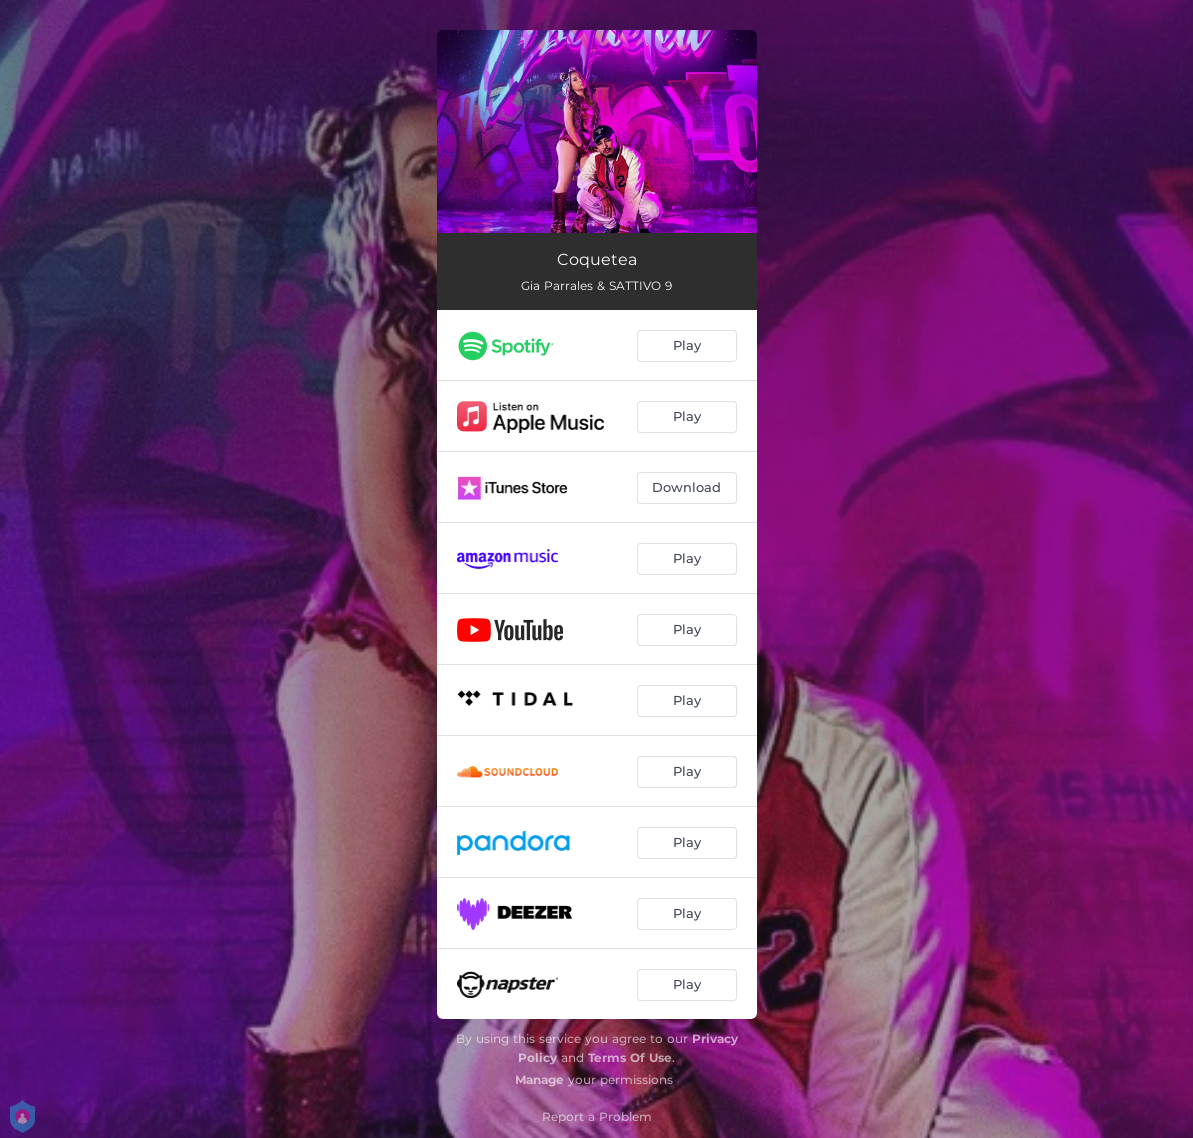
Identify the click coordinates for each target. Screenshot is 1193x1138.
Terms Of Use (630, 1057)
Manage (539, 1079)
